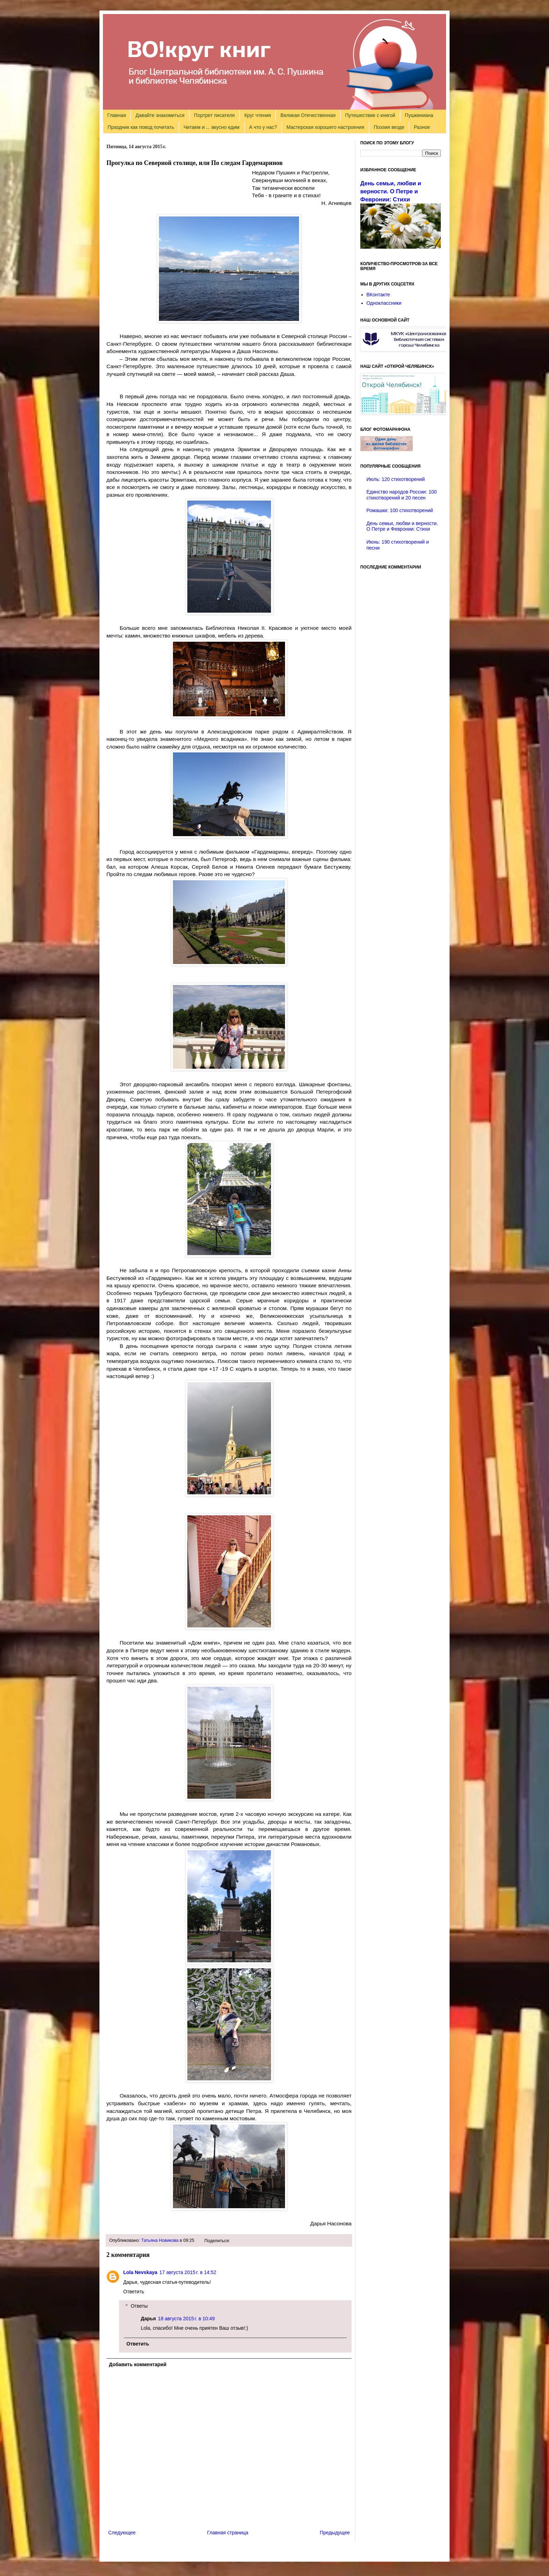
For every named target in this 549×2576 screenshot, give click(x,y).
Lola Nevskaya (140, 2272)
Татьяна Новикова (160, 2240)
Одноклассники (384, 303)
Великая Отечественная (307, 115)
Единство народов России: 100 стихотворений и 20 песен (402, 495)
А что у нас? (263, 127)
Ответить (133, 2291)
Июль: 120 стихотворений (396, 479)
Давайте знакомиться (160, 115)
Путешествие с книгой (370, 115)
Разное (422, 127)
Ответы (139, 2306)
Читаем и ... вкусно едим (211, 127)
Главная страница (228, 2532)
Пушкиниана (419, 115)
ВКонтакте (378, 294)
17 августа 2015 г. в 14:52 (187, 2272)
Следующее (121, 2532)
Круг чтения (257, 115)
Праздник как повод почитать (141, 127)
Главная (116, 115)
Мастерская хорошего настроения (325, 127)
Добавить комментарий (137, 2364)
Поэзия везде (389, 127)
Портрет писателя (214, 115)
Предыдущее (335, 2532)
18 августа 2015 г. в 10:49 (186, 2318)
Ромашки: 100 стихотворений (400, 510)
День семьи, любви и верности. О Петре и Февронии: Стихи (390, 191)
